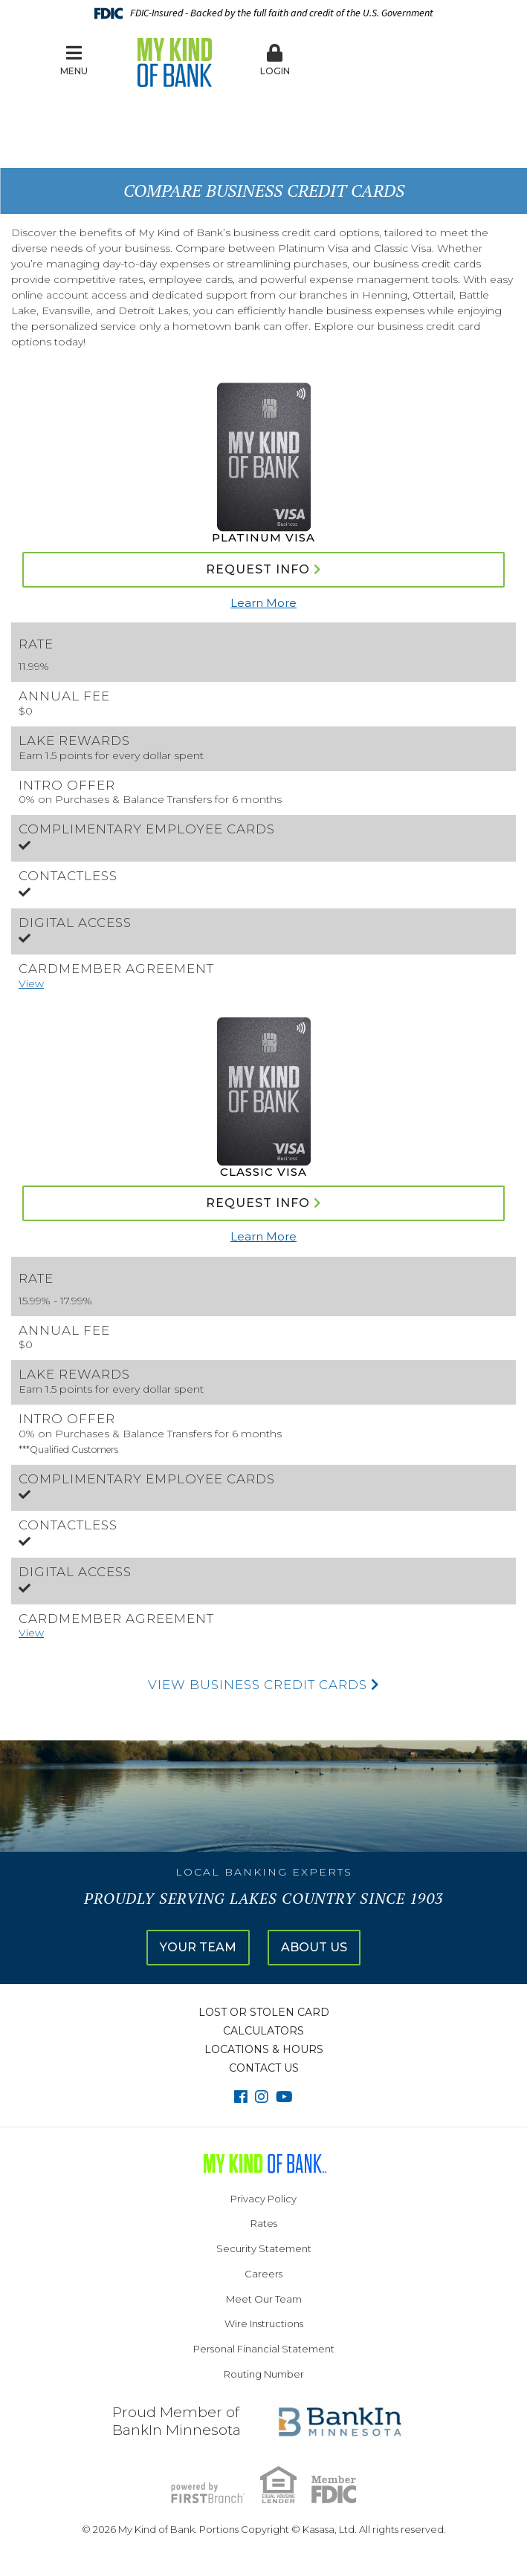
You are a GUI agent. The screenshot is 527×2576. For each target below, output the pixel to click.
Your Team (198, 1947)
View (31, 983)
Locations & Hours (263, 2049)
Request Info (258, 569)
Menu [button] (74, 60)
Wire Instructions (263, 2323)
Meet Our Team (264, 2299)
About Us (314, 1947)
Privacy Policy (263, 2199)
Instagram (261, 2096)
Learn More (263, 603)
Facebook (241, 2096)
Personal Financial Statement (263, 2349)
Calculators (263, 2030)
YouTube (284, 2096)
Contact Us (264, 2068)
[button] (275, 61)
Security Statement (263, 2248)
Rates (263, 2223)
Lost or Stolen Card (263, 2012)
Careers (263, 2274)
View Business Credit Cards (264, 1685)
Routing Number (264, 2374)
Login (275, 60)
